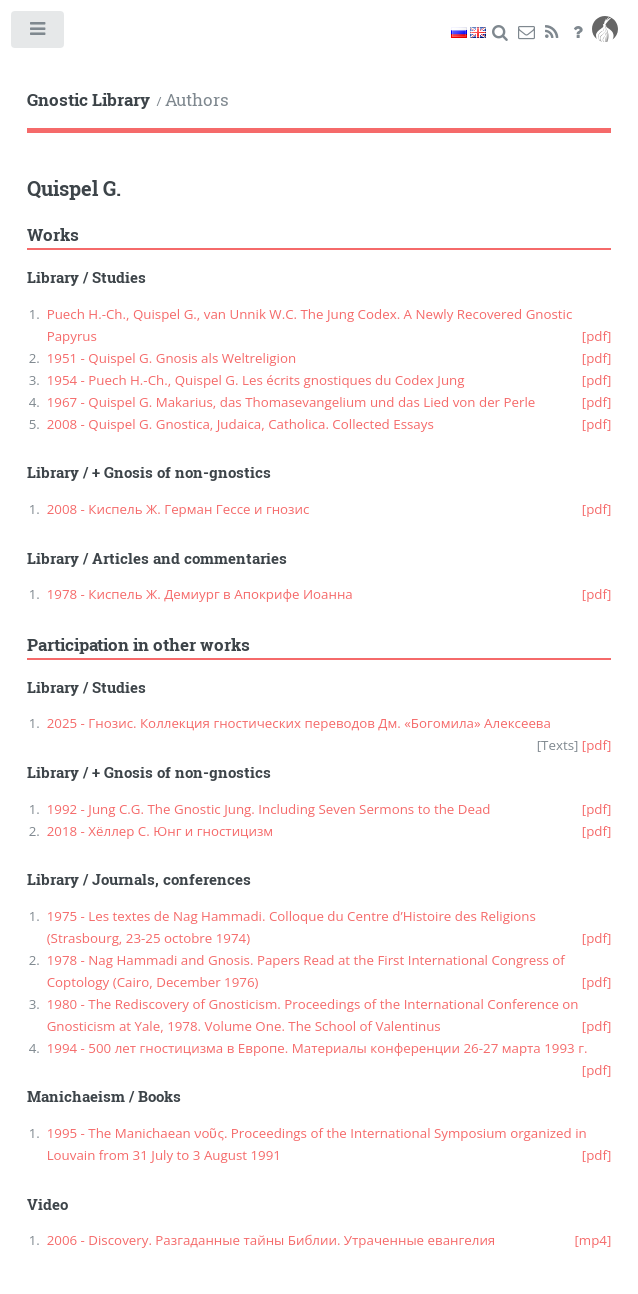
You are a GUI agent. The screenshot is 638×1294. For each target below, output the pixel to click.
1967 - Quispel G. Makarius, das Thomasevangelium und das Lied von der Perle (291, 402)
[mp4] (593, 1240)
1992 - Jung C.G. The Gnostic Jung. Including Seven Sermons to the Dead (269, 809)
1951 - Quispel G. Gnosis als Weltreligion (171, 358)
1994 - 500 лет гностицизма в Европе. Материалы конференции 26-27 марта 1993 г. (317, 1048)
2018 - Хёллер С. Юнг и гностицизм (160, 831)
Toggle (38, 33)
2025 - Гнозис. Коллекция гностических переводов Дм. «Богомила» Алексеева (299, 723)
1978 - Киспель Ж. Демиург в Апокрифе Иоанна (200, 594)
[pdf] (597, 336)
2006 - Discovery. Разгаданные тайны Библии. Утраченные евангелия (271, 1240)
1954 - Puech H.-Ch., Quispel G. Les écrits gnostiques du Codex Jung (256, 380)
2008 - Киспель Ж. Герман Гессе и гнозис (178, 509)
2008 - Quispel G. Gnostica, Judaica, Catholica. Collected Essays (240, 424)
